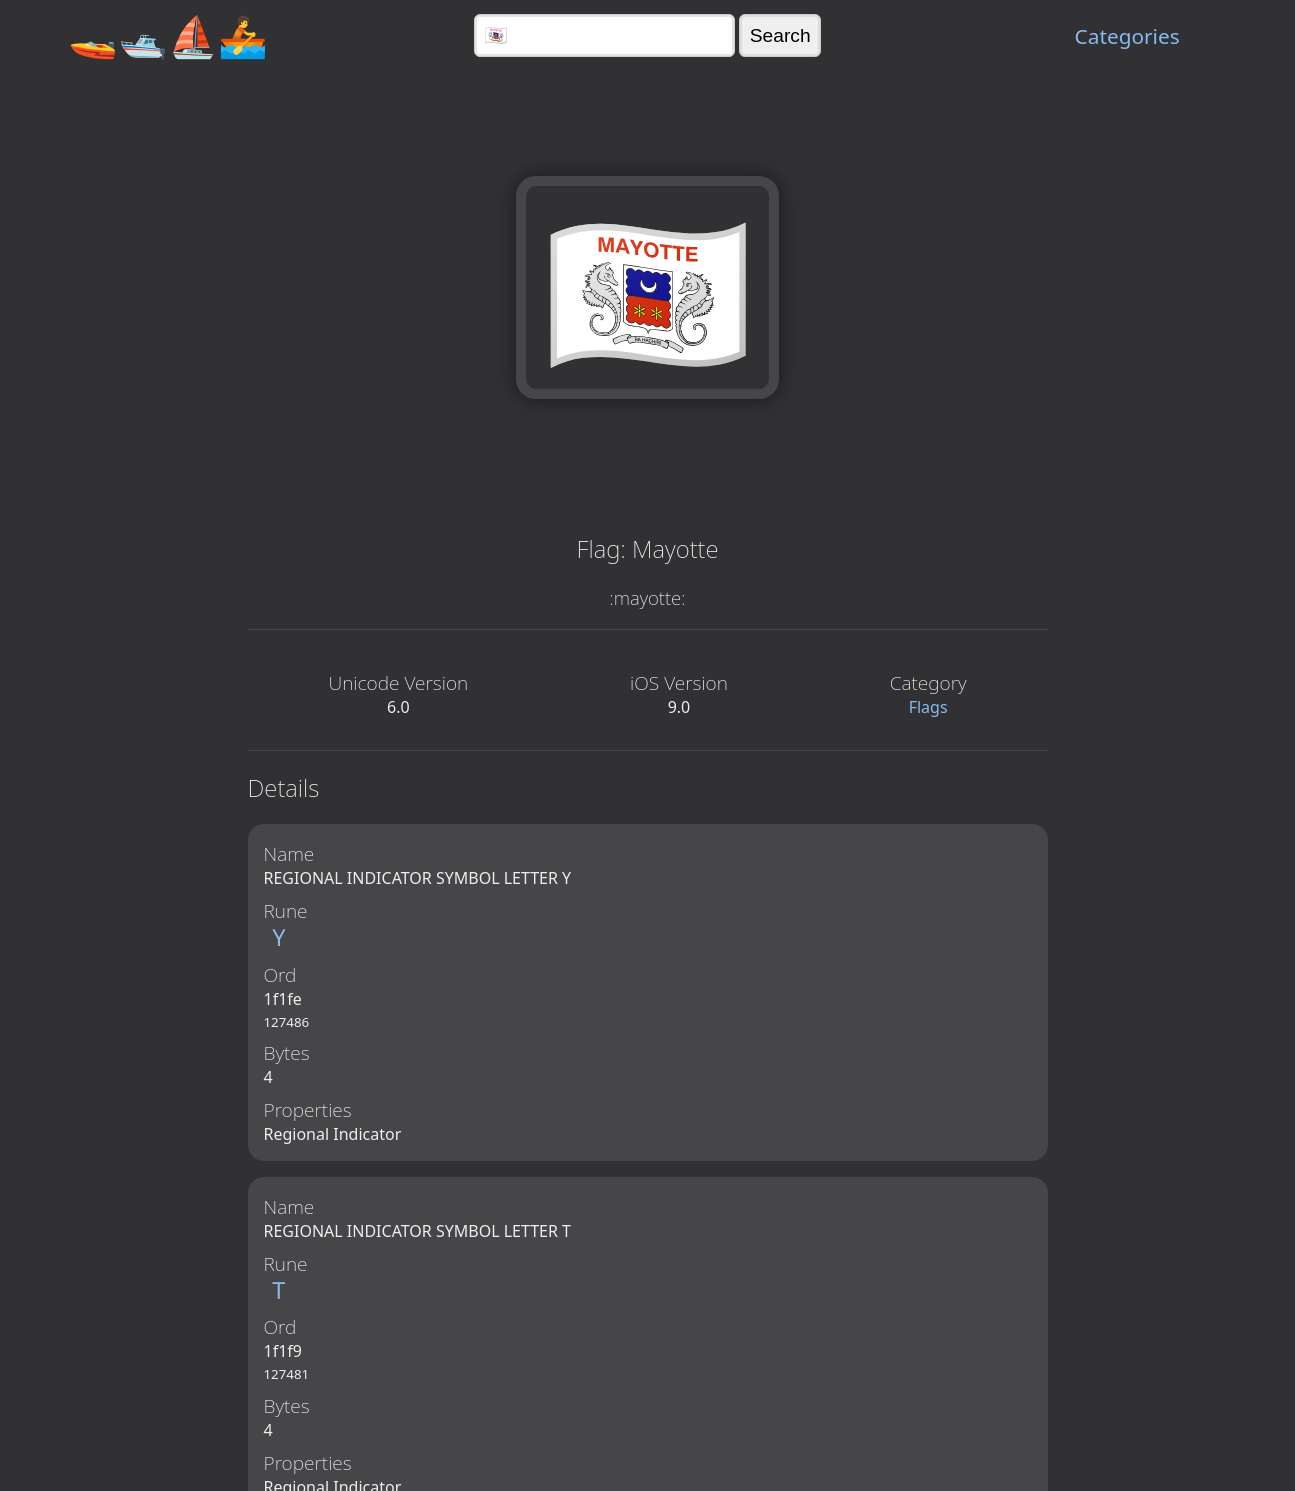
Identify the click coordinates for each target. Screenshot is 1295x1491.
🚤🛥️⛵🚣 (168, 35)
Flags (928, 707)
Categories (1127, 36)
